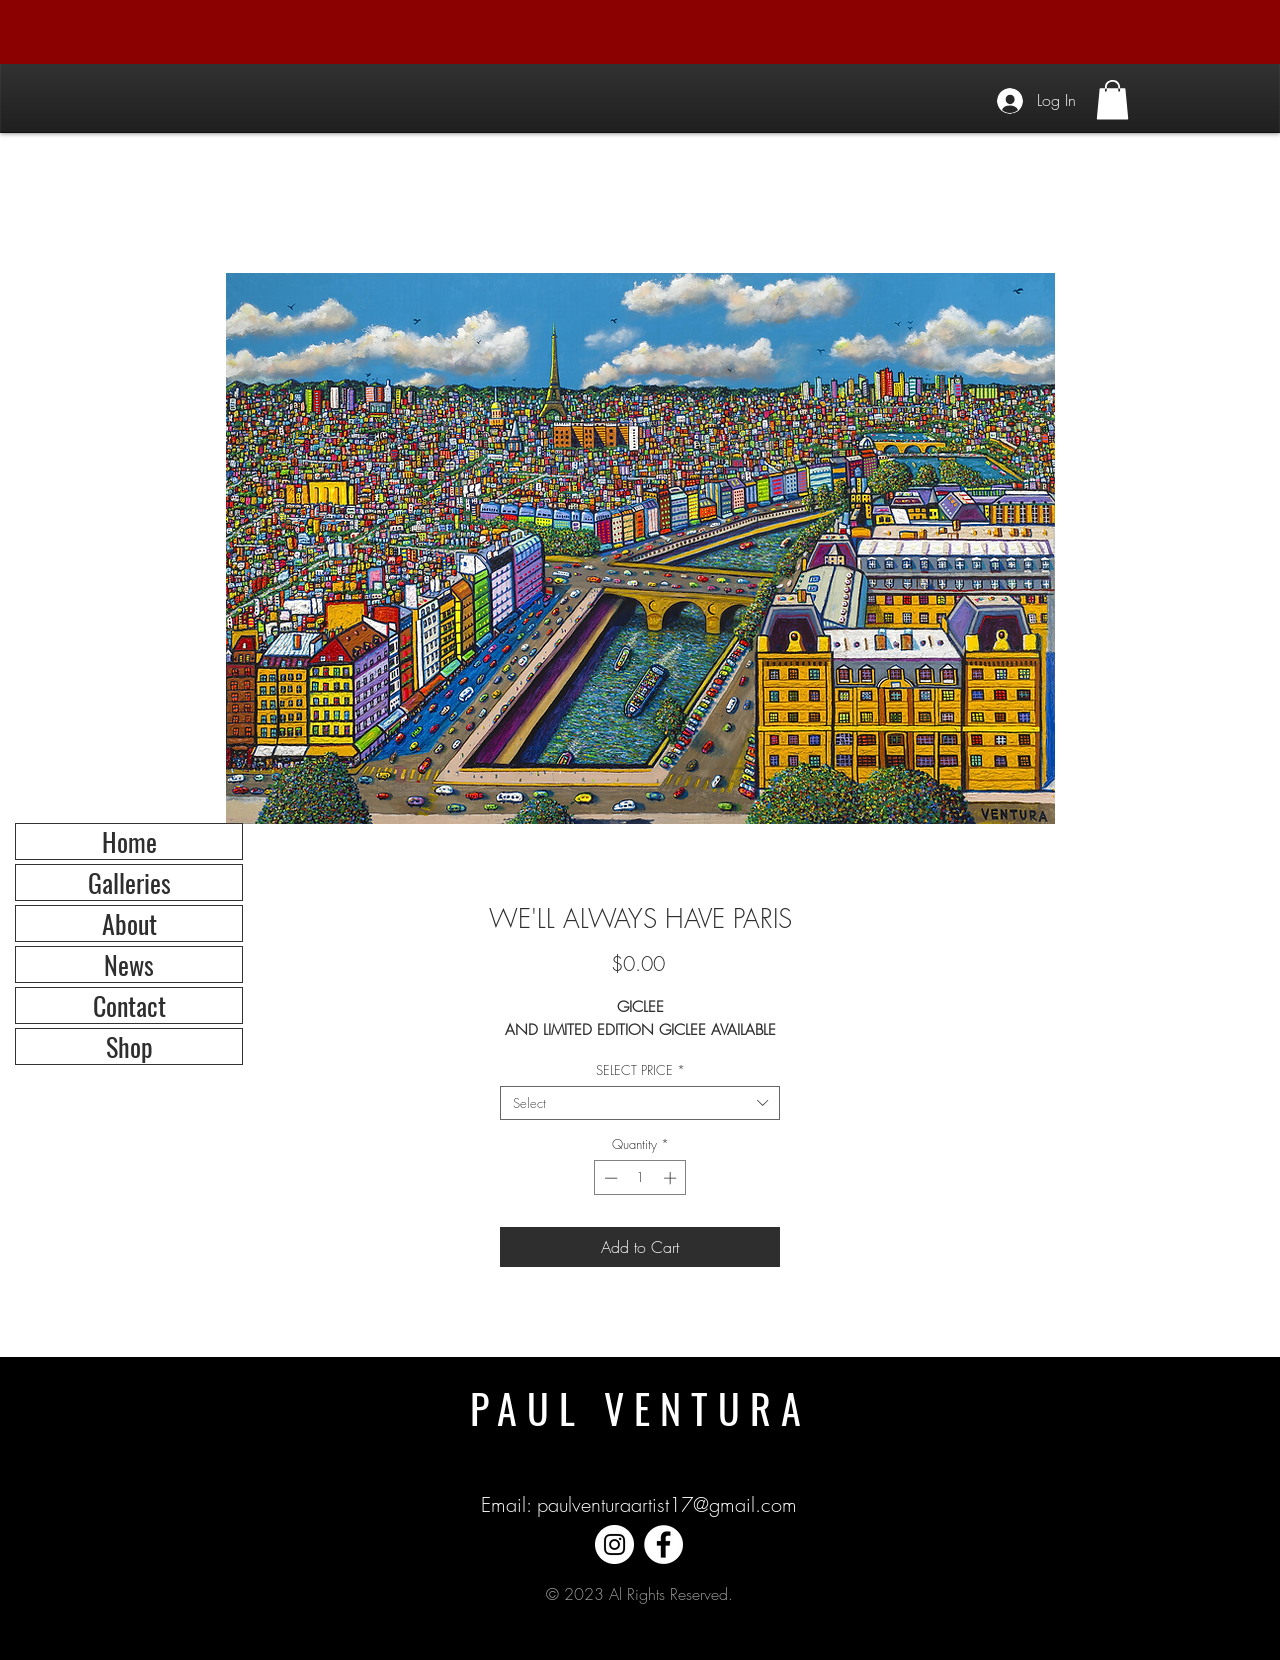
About (129, 923)
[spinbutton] (640, 1178)
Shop (129, 1046)
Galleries (129, 882)
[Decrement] (609, 1178)
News (129, 964)
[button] (1112, 99)
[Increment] (672, 1178)
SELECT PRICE (640, 1070)
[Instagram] (614, 1544)
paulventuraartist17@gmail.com (667, 1504)
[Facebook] (663, 1544)
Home (129, 841)
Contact (129, 1005)
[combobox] (640, 1103)
